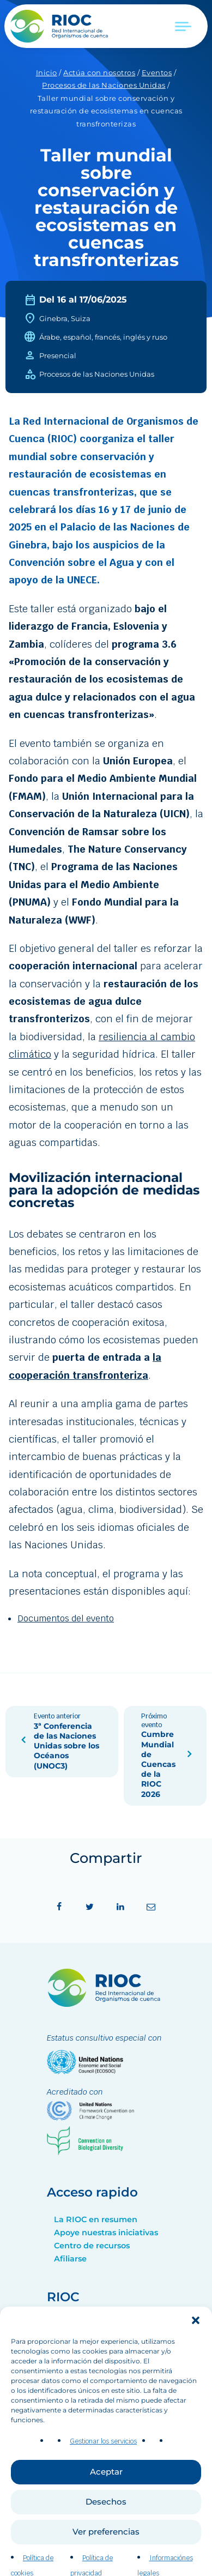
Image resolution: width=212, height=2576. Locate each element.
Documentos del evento (65, 1618)
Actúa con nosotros (99, 72)
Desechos (106, 2532)
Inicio (46, 72)
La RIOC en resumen (95, 2219)
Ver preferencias (106, 2562)
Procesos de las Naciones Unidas (104, 85)
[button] (195, 2350)
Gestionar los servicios (103, 2472)
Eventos (157, 72)
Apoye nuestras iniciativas (106, 2232)
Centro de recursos (92, 2246)
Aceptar (106, 2502)
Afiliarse (70, 2259)
